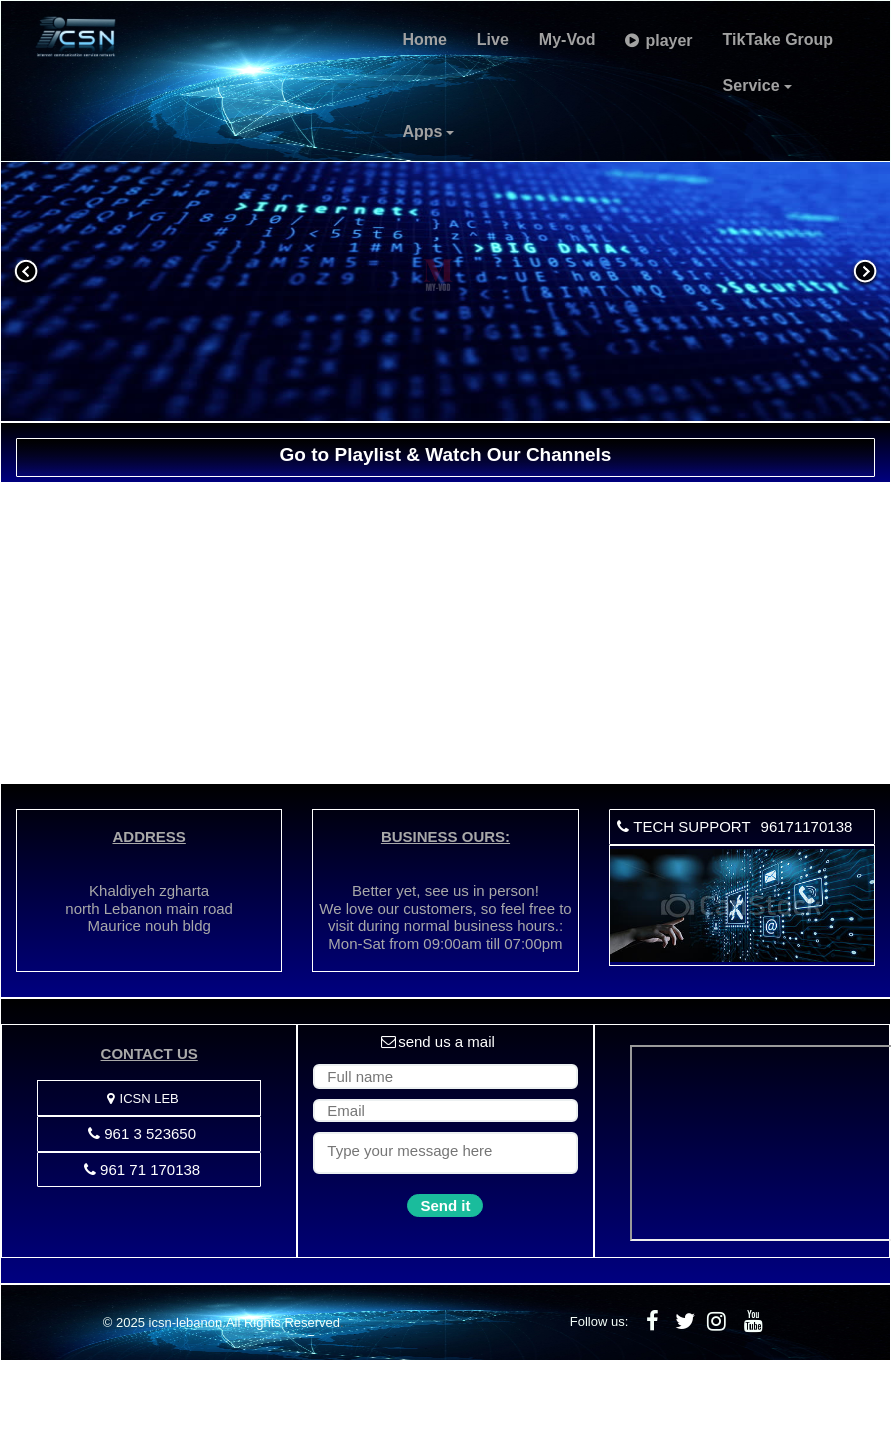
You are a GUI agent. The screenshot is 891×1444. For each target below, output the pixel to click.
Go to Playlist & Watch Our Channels (446, 454)
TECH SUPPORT (683, 826)
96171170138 (807, 826)
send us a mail (438, 1041)
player (658, 40)
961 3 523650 (141, 1133)
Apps (428, 131)
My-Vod (567, 39)
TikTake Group (778, 39)
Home (424, 39)
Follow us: (599, 1321)
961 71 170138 (141, 1169)
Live (493, 39)
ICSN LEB (142, 1098)
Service (757, 85)
